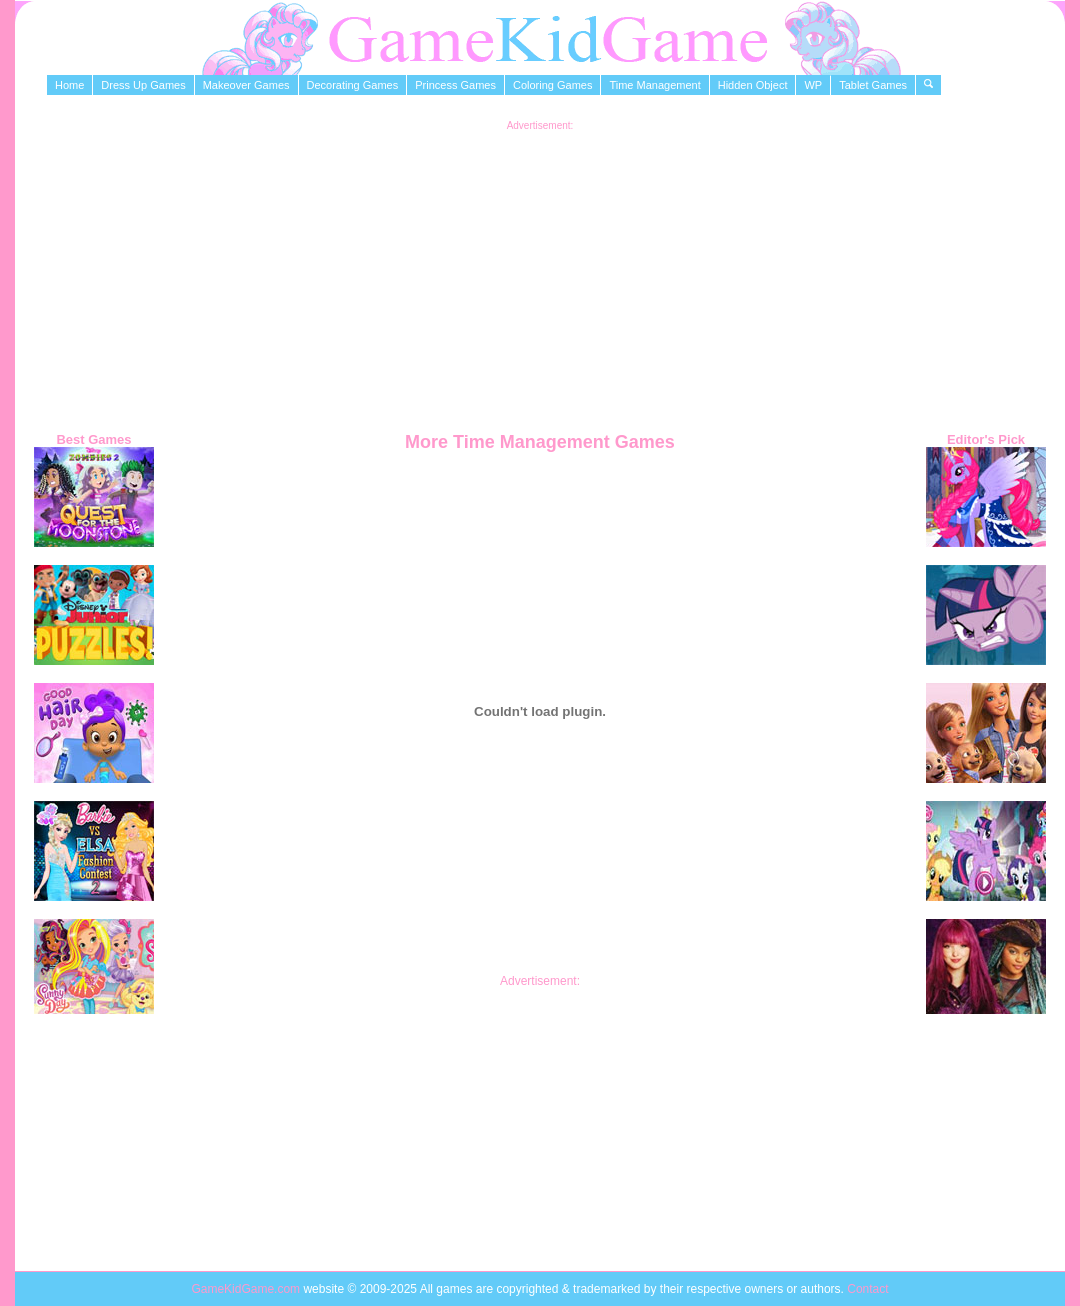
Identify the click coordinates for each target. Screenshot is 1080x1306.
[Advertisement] (540, 271)
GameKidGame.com (247, 1289)
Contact (867, 1289)
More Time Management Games (540, 442)
